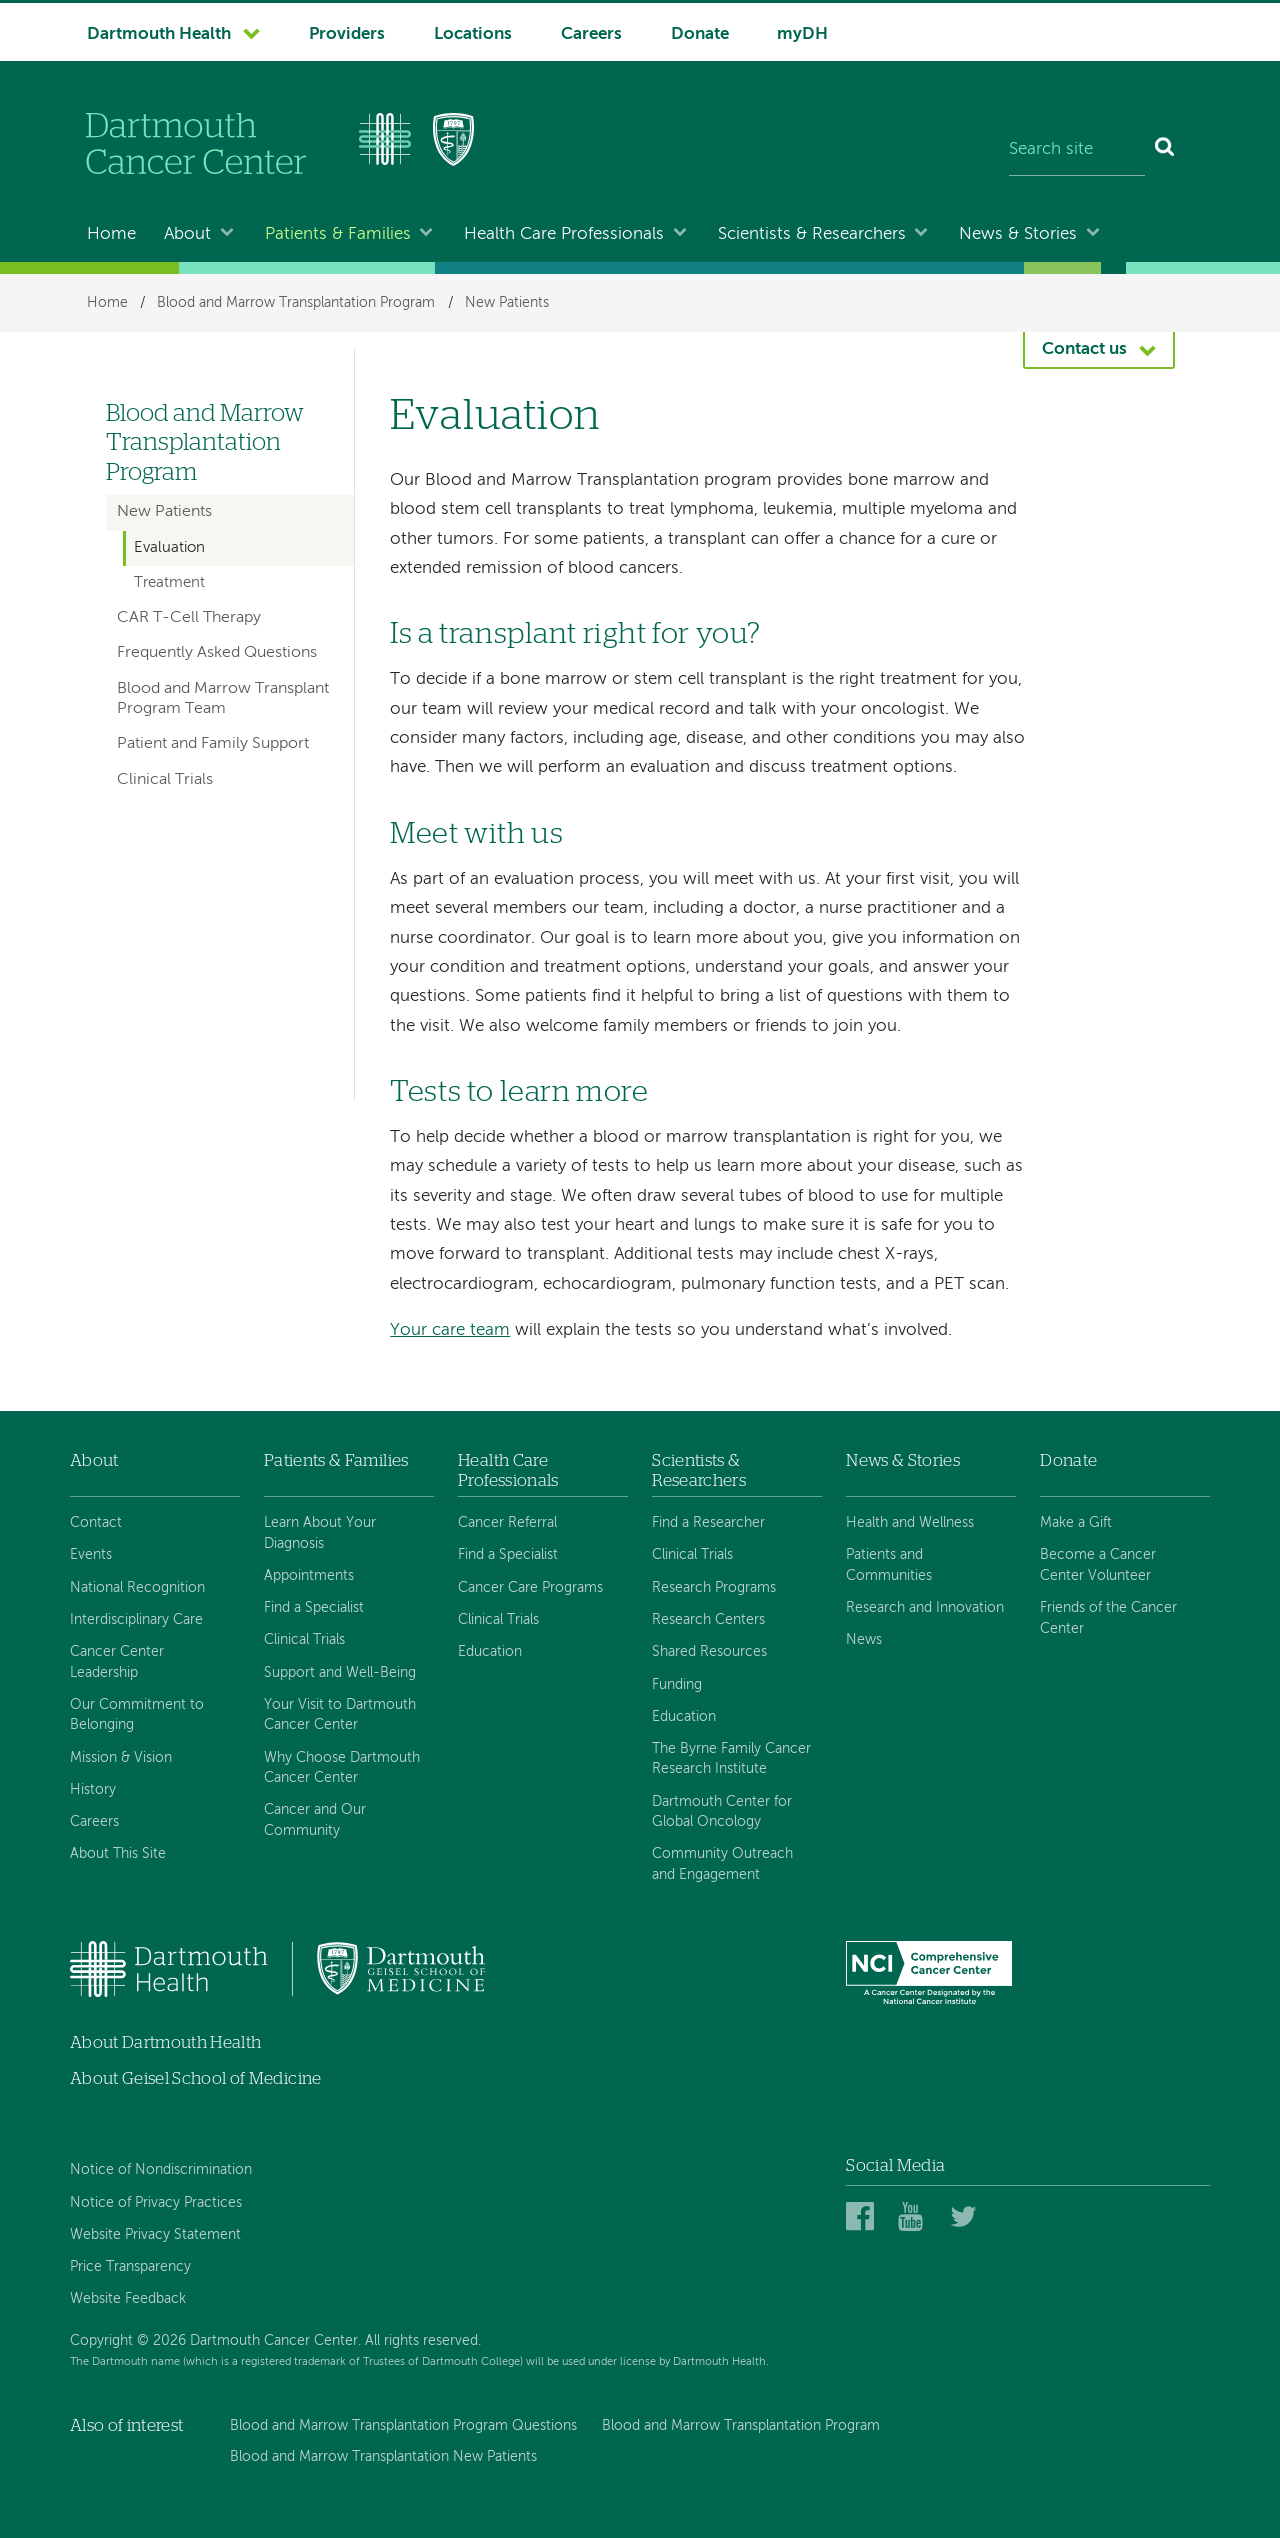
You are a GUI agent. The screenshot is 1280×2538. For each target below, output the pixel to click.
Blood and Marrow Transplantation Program (296, 303)
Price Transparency (130, 2267)
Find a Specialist (314, 1608)
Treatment (169, 583)
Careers (591, 34)
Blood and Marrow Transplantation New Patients (383, 2457)
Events (91, 1555)
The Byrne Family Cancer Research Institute (731, 1759)
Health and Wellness (910, 1523)
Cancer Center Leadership (117, 1662)
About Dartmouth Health (165, 2042)
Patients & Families (338, 234)
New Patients (507, 303)
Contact (96, 1523)
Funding (677, 1685)
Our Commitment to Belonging (137, 1715)
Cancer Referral (507, 1523)
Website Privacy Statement (155, 2235)
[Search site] (1077, 150)
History (93, 1790)
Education (490, 1652)
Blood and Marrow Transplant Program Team (223, 698)
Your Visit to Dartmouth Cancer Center (340, 1715)
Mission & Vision (121, 1758)
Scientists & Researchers (812, 234)
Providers (347, 34)
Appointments (309, 1576)
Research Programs (714, 1588)
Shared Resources (709, 1652)
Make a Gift (1076, 1523)
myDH (802, 34)
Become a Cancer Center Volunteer (1098, 1565)
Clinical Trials (165, 780)
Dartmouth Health (159, 34)
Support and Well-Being (340, 1673)
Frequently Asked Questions (217, 653)
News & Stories (1018, 234)
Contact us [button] (1084, 349)
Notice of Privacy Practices (156, 2203)
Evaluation (169, 548)
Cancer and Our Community (315, 1820)
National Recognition (137, 1588)
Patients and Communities (889, 1565)
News (864, 1640)
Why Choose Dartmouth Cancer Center (342, 1768)
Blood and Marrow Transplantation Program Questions (403, 2426)
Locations (473, 34)
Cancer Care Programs (530, 1588)
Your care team (450, 1330)
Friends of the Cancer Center (1108, 1618)
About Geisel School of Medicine (196, 2078)
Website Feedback (128, 2299)
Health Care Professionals (564, 234)
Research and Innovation (925, 1608)
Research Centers (708, 1620)
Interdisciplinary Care (136, 1620)
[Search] (1165, 150)
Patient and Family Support (213, 744)
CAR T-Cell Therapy (189, 618)
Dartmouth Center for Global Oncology (722, 1812)
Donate (700, 34)
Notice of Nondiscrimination (161, 2170)
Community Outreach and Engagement (722, 1864)
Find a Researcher (708, 1523)
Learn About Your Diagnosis (320, 1533)
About (187, 234)
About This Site (118, 1854)
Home (111, 234)
